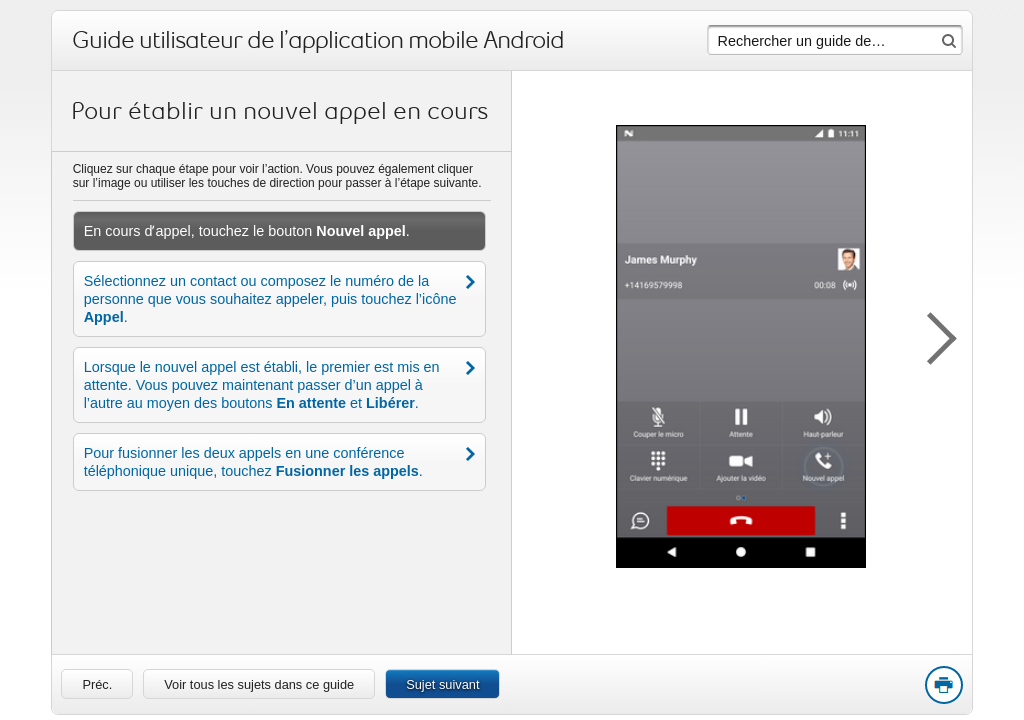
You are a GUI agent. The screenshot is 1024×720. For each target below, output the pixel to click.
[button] (932, 335)
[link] (97, 684)
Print (943, 686)
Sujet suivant (442, 684)
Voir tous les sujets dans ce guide (259, 684)
